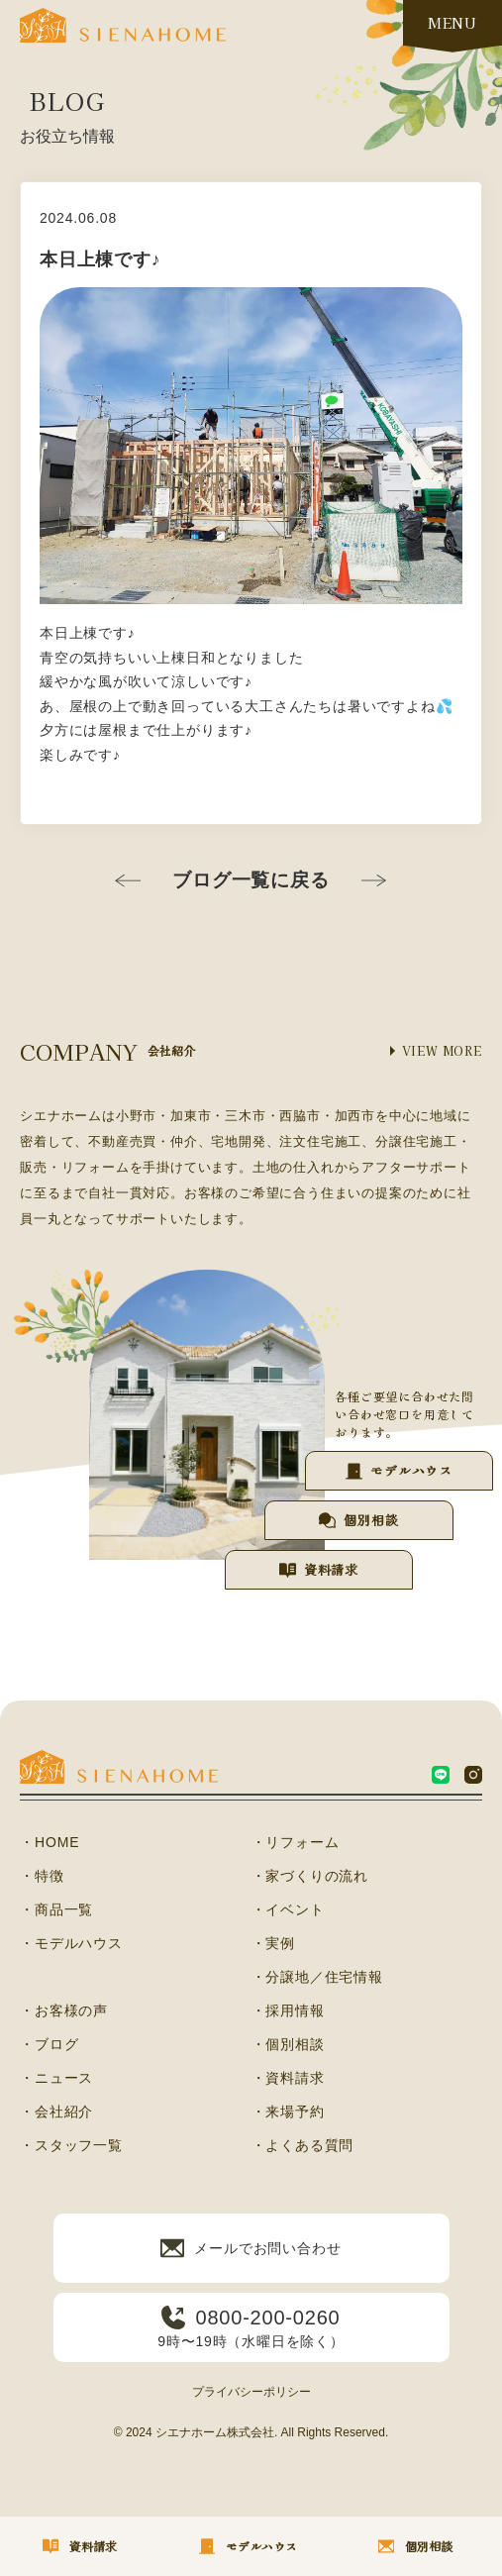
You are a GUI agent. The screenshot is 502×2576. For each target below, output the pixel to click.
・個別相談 (288, 2044)
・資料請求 (288, 2078)
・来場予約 (288, 2111)
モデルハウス (411, 1470)
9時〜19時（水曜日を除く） (251, 2327)
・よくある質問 (302, 2145)
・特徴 (41, 1876)
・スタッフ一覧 (71, 2145)
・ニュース (56, 2078)
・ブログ (49, 2044)
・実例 (273, 1943)
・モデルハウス (71, 1943)
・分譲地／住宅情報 (317, 1977)
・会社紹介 (56, 2111)
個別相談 (371, 1519)
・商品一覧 (56, 1909)
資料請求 (331, 1569)
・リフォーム (295, 1842)
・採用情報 (288, 2010)
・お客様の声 (64, 2010)
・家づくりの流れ (309, 1876)
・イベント (288, 1909)
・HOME (49, 1842)
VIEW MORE (442, 1050)
